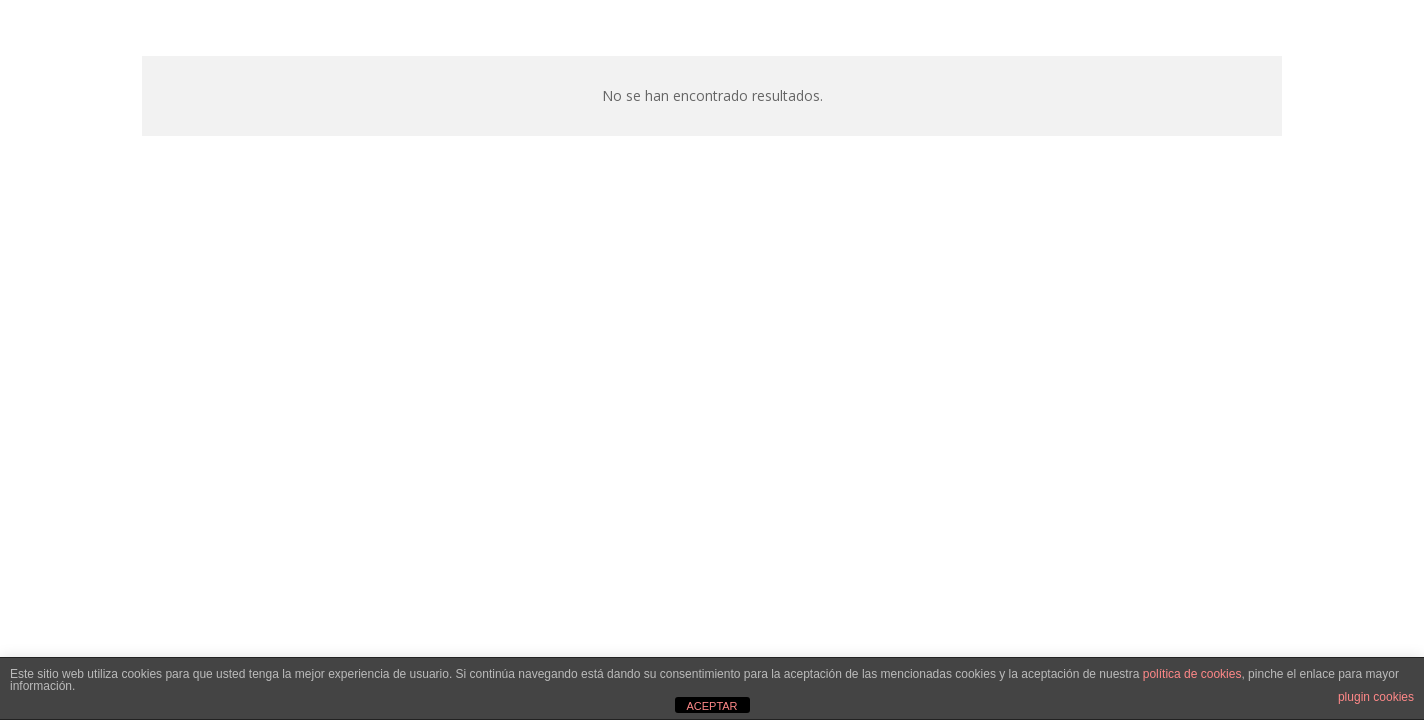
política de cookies (1192, 674)
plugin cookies (1376, 697)
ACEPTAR (711, 706)
